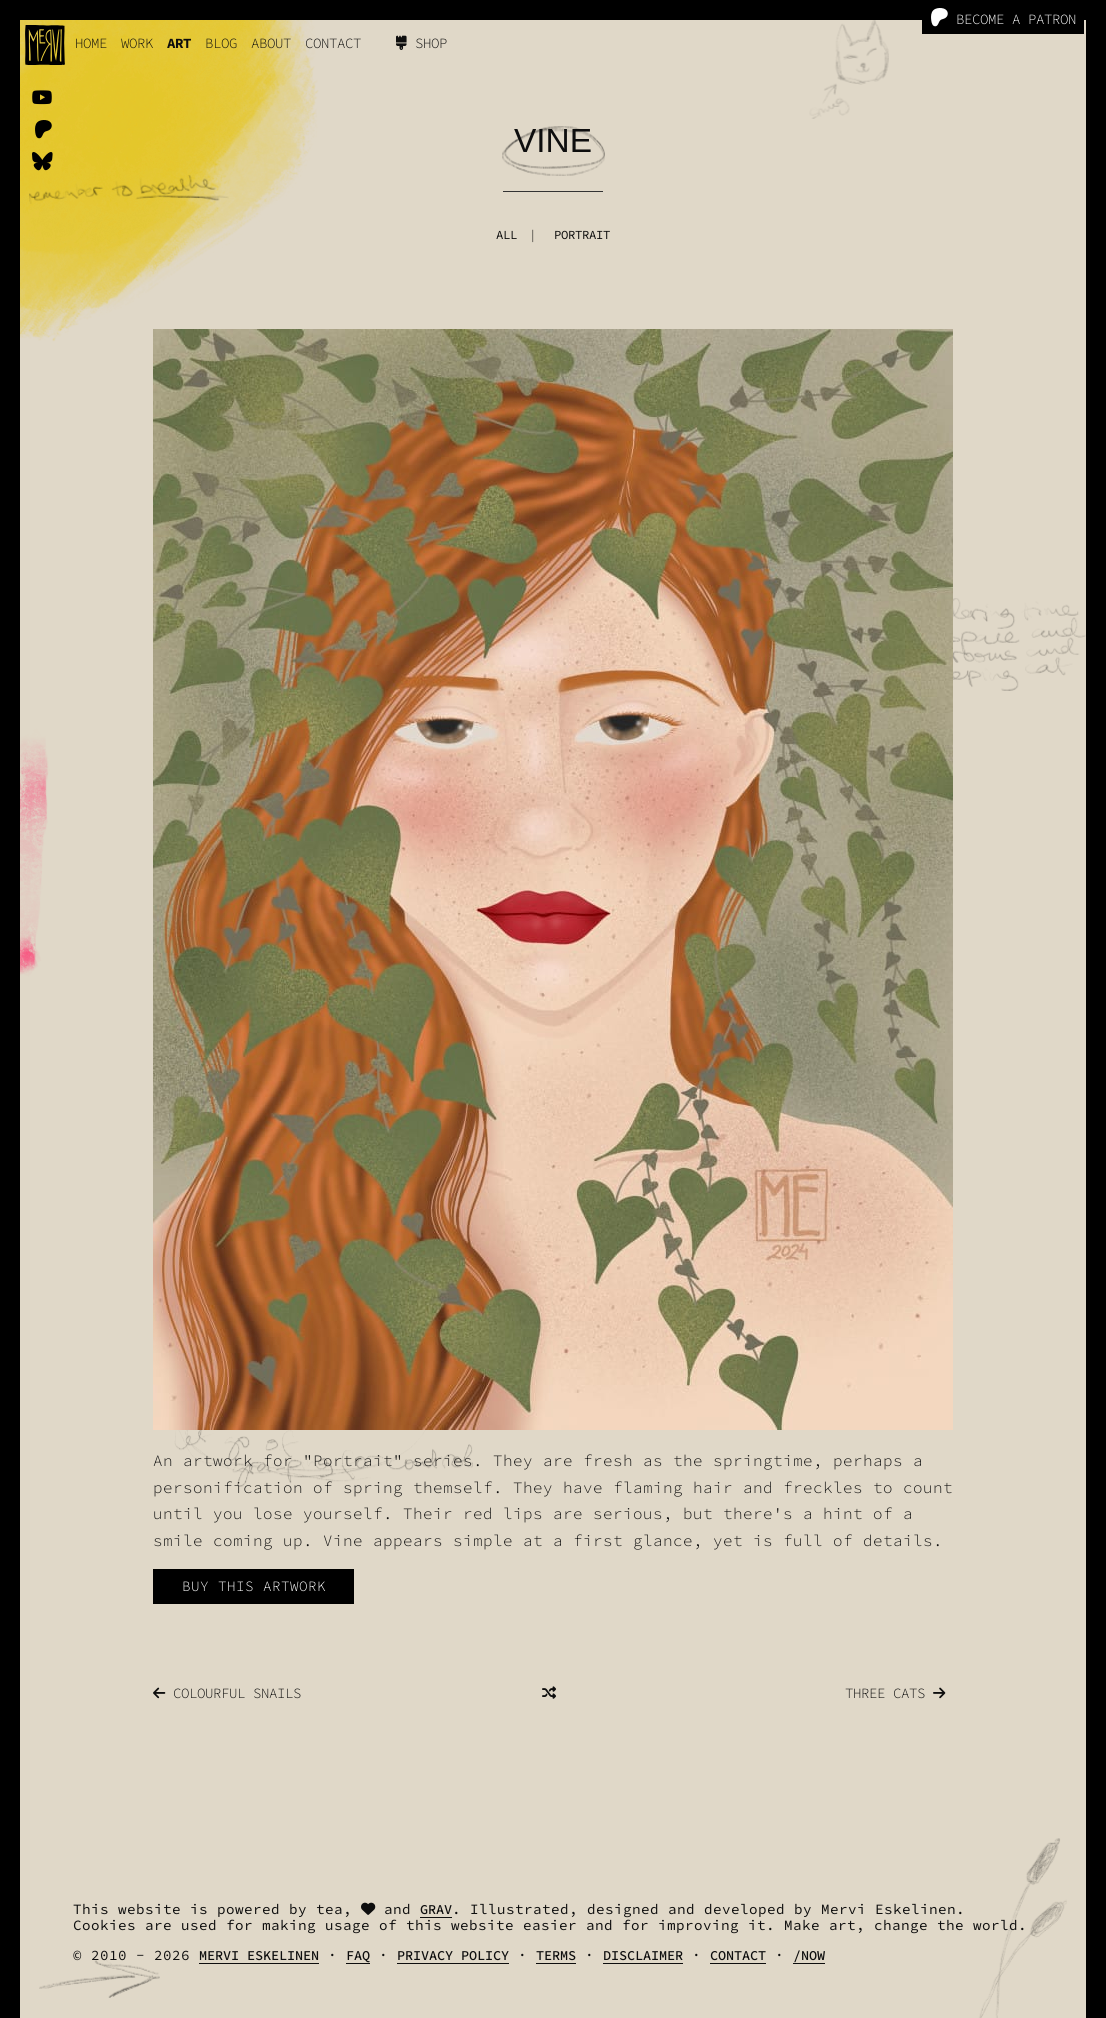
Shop (421, 43)
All (506, 234)
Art (179, 43)
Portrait (582, 234)
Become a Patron (1003, 18)
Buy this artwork (254, 1586)
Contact (333, 43)
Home (91, 43)
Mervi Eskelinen (259, 1955)
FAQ (358, 1955)
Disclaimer (643, 1955)
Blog (221, 43)
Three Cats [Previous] (895, 1693)
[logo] (45, 45)
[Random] (549, 1693)
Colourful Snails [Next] (227, 1693)
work (137, 43)
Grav (436, 1909)
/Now (809, 1955)
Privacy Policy (453, 1955)
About (271, 43)
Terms (556, 1955)
